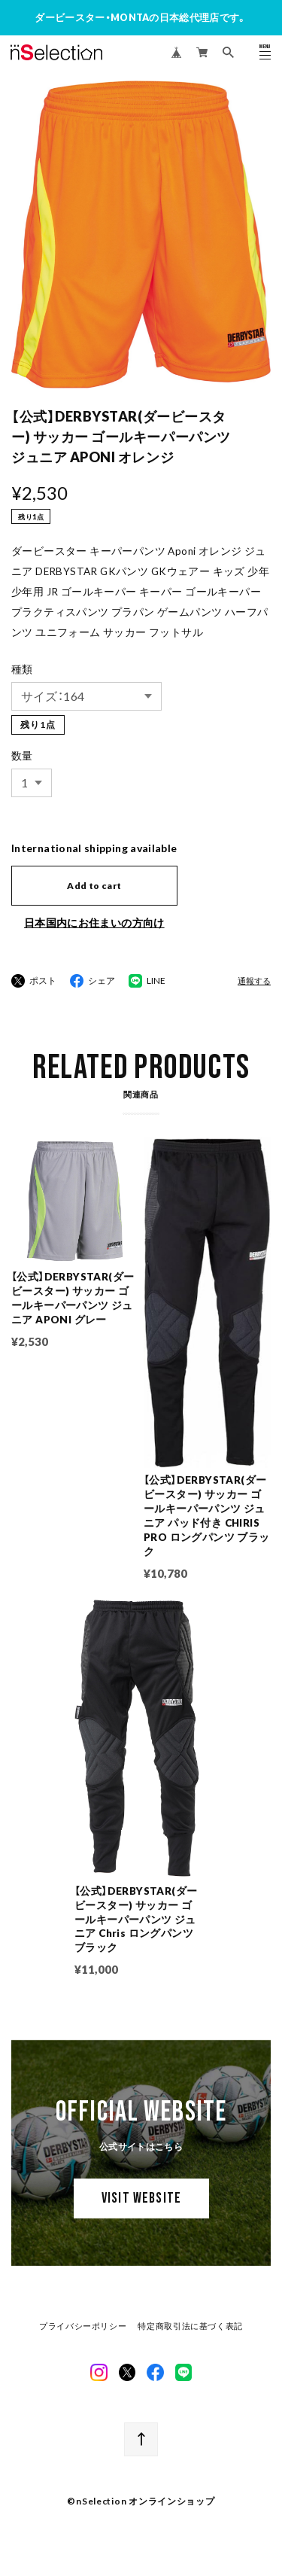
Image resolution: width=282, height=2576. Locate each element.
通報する (254, 981)
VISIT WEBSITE (141, 2201)
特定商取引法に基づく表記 (190, 2327)
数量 (22, 756)
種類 (22, 669)
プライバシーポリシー (82, 2327)
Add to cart (94, 885)
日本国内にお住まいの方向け (94, 922)
